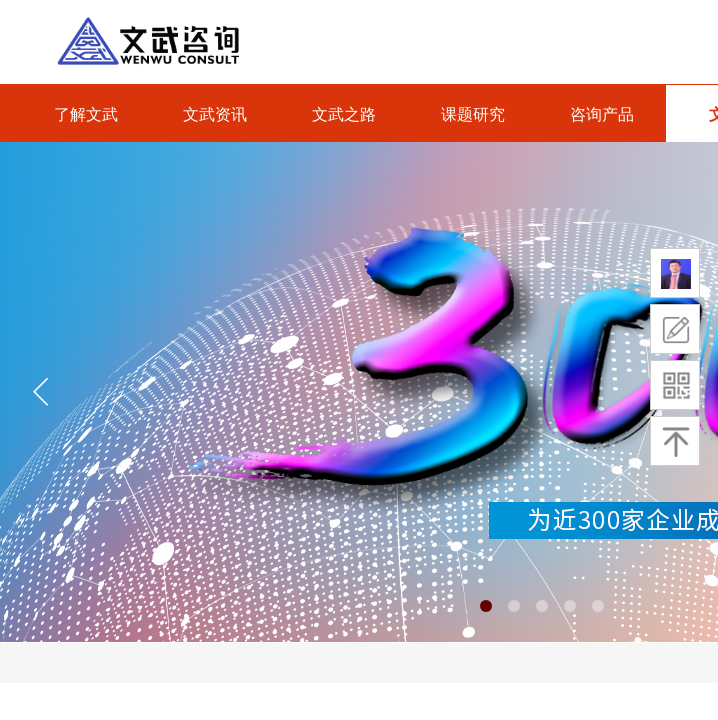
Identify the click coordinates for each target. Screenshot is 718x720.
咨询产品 (602, 114)
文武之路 (344, 114)
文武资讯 (215, 114)
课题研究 (473, 114)
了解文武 (86, 114)
